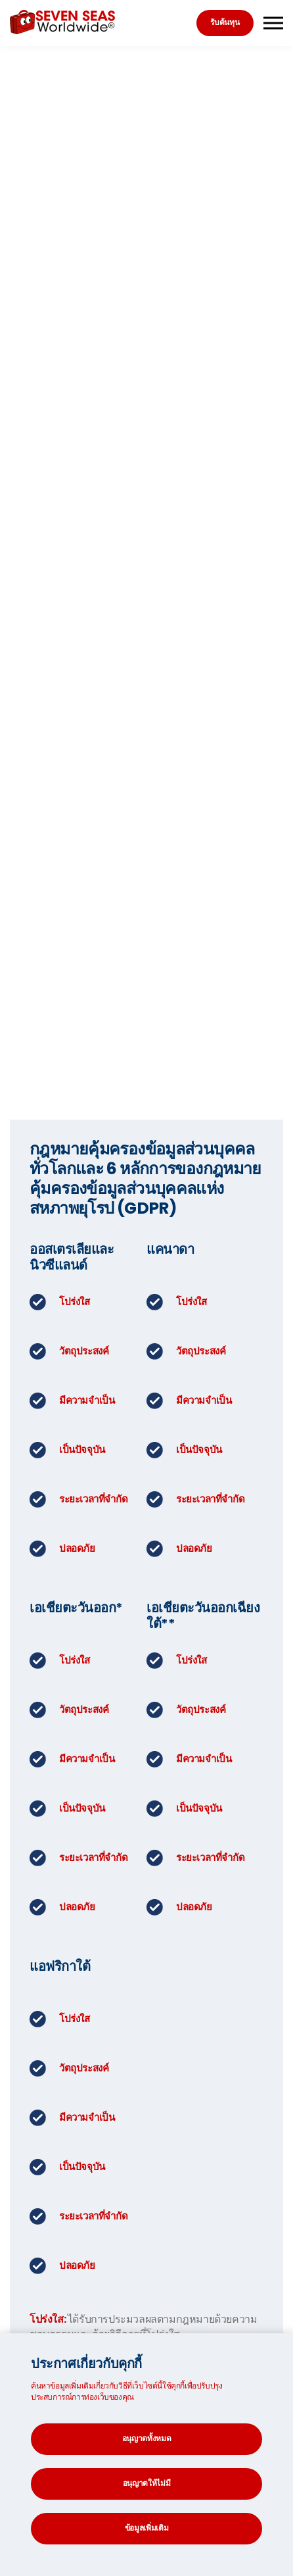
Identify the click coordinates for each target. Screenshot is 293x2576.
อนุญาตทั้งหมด (146, 2438)
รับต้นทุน (224, 22)
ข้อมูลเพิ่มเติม (147, 2527)
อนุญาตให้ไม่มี (147, 2483)
